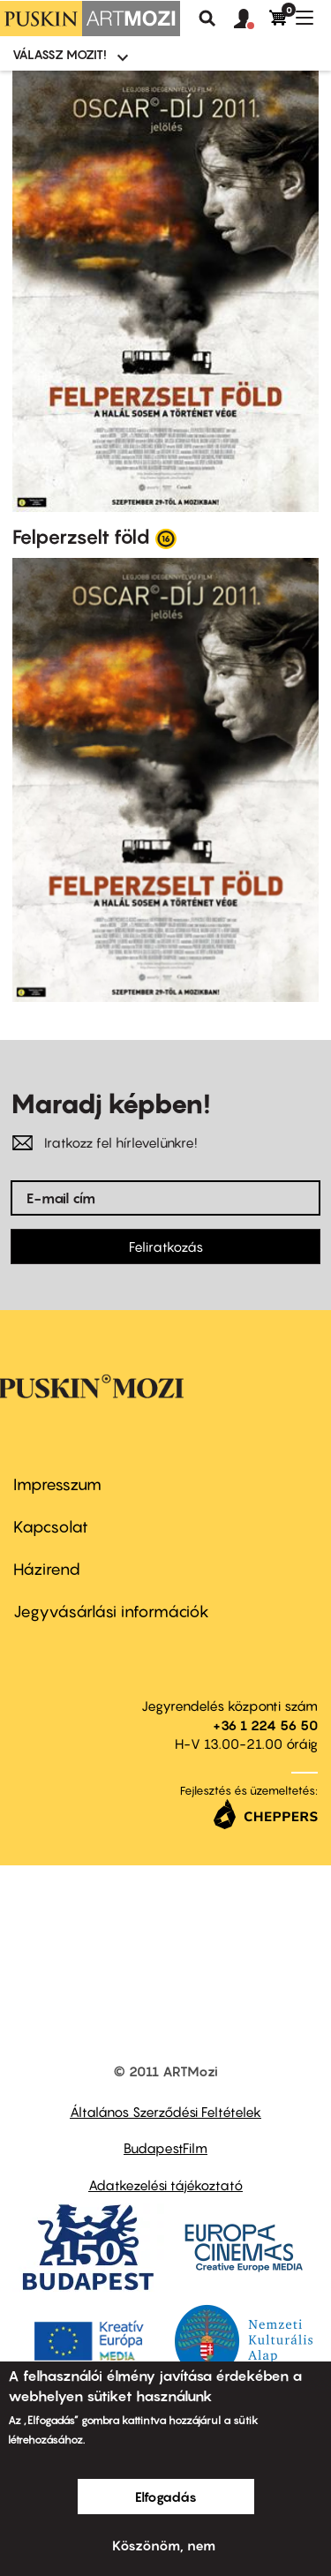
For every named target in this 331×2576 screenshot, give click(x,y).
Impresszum (57, 1484)
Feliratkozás (166, 1246)
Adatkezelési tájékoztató (165, 2185)
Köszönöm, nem (163, 2545)
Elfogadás (166, 2496)
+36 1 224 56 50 (265, 1725)
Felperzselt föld (81, 536)
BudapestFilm (165, 2148)
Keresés (207, 18)
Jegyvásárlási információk (111, 1611)
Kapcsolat (50, 1527)
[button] (251, 19)
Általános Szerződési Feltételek (165, 2112)
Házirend (46, 1569)
